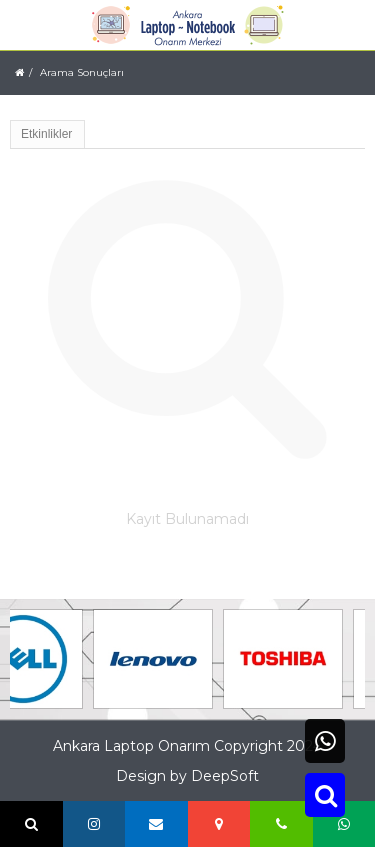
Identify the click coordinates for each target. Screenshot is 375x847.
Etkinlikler (46, 134)
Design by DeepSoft (187, 776)
